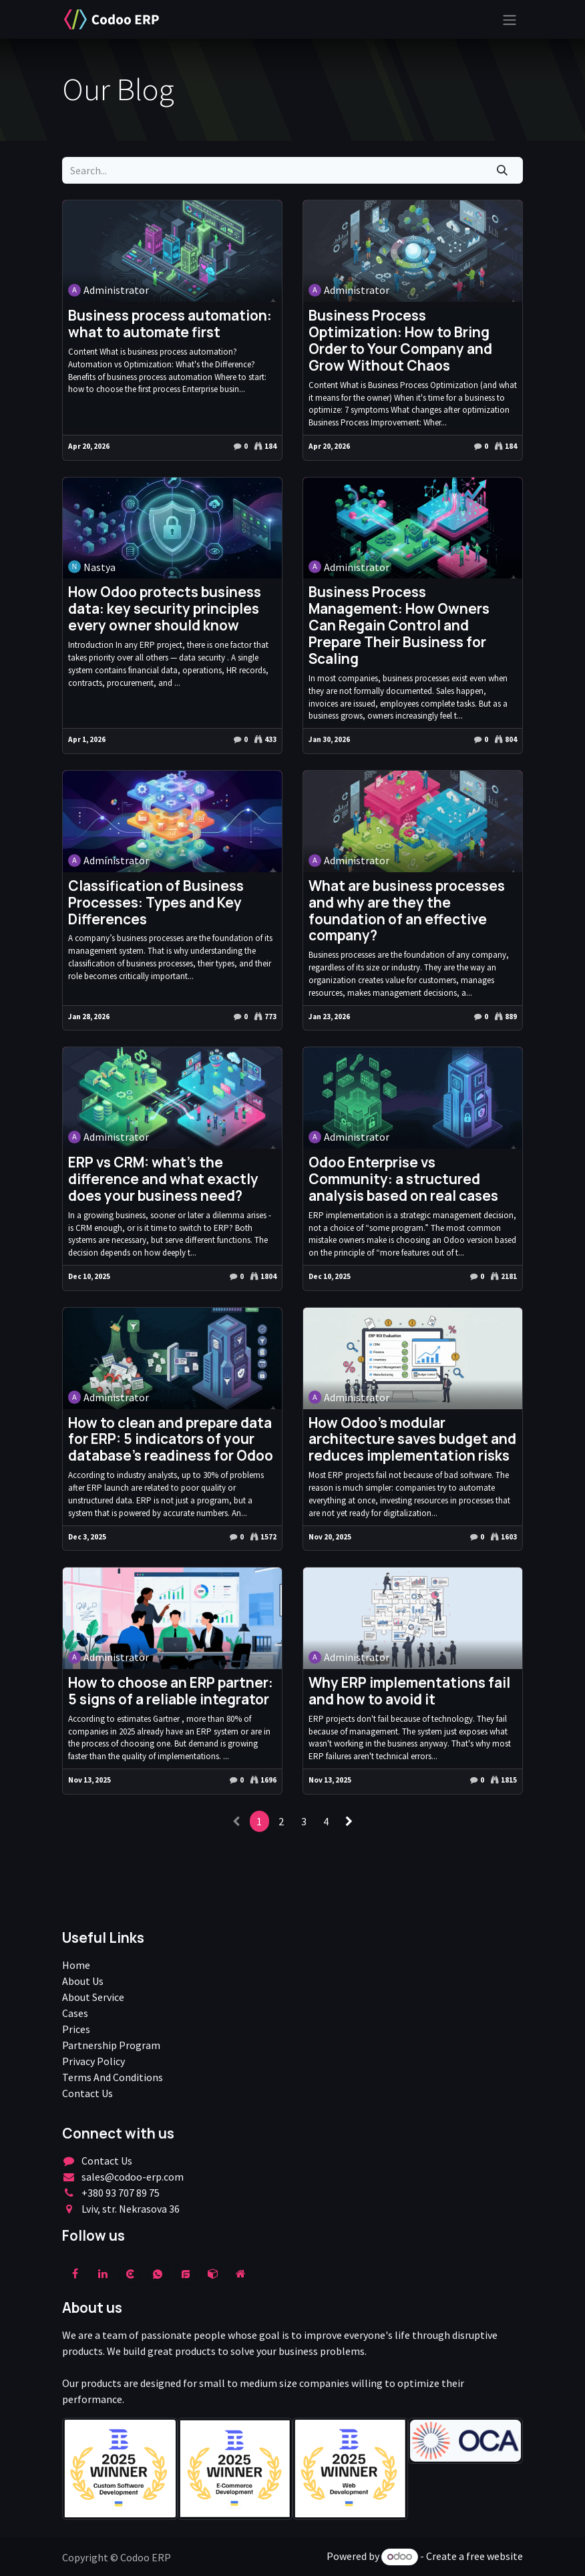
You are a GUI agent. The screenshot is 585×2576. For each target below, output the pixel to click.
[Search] (502, 170)
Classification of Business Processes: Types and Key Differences (156, 903)
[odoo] (213, 2273)
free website (494, 2556)
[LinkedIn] (103, 2273)
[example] (185, 2273)
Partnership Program (111, 2045)
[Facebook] (74, 2273)
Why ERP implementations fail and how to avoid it (409, 1691)
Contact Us (87, 2093)
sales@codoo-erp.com (132, 2176)
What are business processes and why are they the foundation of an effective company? (407, 911)
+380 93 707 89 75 (120, 2192)
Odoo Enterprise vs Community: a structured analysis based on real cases (403, 1179)
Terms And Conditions (112, 2077)
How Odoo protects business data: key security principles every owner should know (164, 609)
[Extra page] (240, 2273)
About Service (93, 1997)
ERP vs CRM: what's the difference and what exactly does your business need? (163, 1179)
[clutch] (130, 2273)
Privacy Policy (93, 2061)
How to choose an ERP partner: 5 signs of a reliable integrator (170, 1691)
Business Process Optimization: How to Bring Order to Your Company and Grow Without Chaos (400, 340)
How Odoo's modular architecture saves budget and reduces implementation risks (412, 1440)
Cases (75, 2013)
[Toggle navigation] (509, 19)
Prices (76, 2029)
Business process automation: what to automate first (170, 324)
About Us (83, 1981)
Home (76, 1965)
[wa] (157, 2273)
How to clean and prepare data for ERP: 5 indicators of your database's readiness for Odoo (170, 1440)
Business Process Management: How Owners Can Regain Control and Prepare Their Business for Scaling (399, 625)
